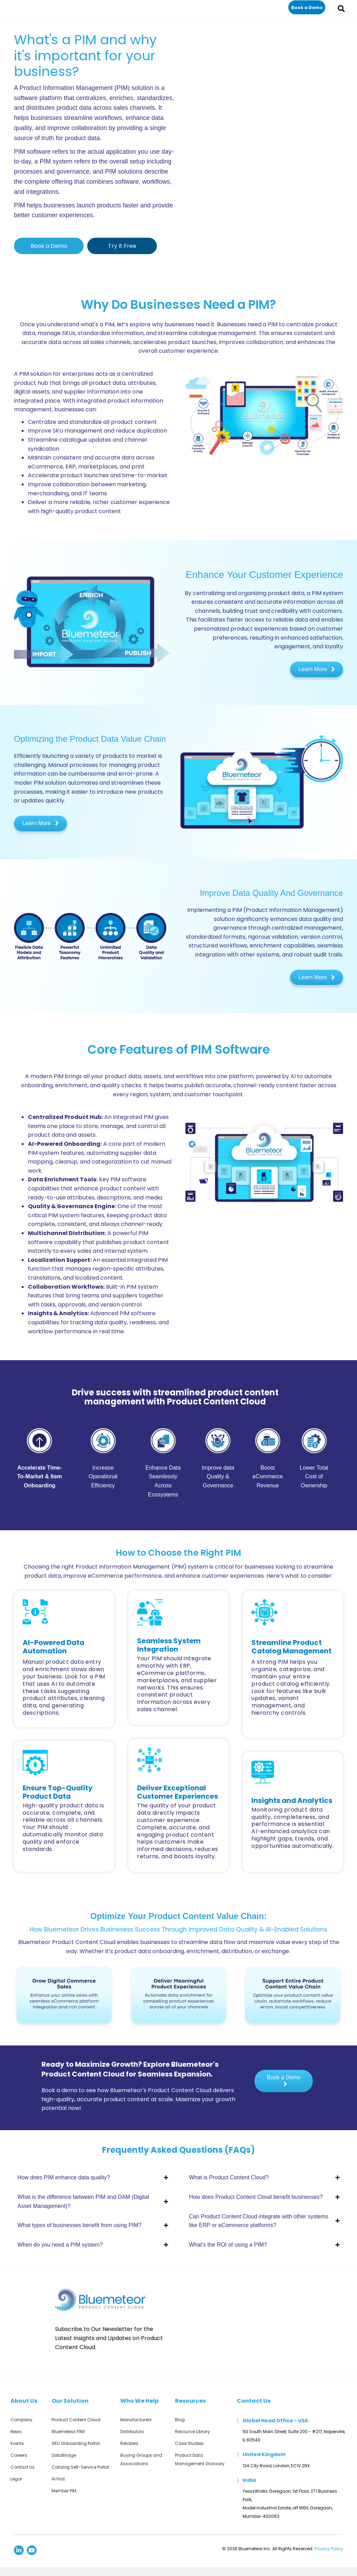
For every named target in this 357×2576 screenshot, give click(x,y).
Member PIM (64, 2491)
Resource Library (192, 2431)
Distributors (132, 2431)
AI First (58, 2479)
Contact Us (22, 2467)
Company (21, 2420)
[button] (306, 7)
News (16, 2431)
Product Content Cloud (76, 2420)
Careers (18, 2455)
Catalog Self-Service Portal (80, 2467)
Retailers (129, 2443)
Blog (180, 2420)
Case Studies (189, 2443)
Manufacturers (136, 2420)
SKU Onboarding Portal (76, 2443)
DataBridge (64, 2455)
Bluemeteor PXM (68, 2431)
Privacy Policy (328, 2549)
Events (17, 2443)
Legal (16, 2479)
